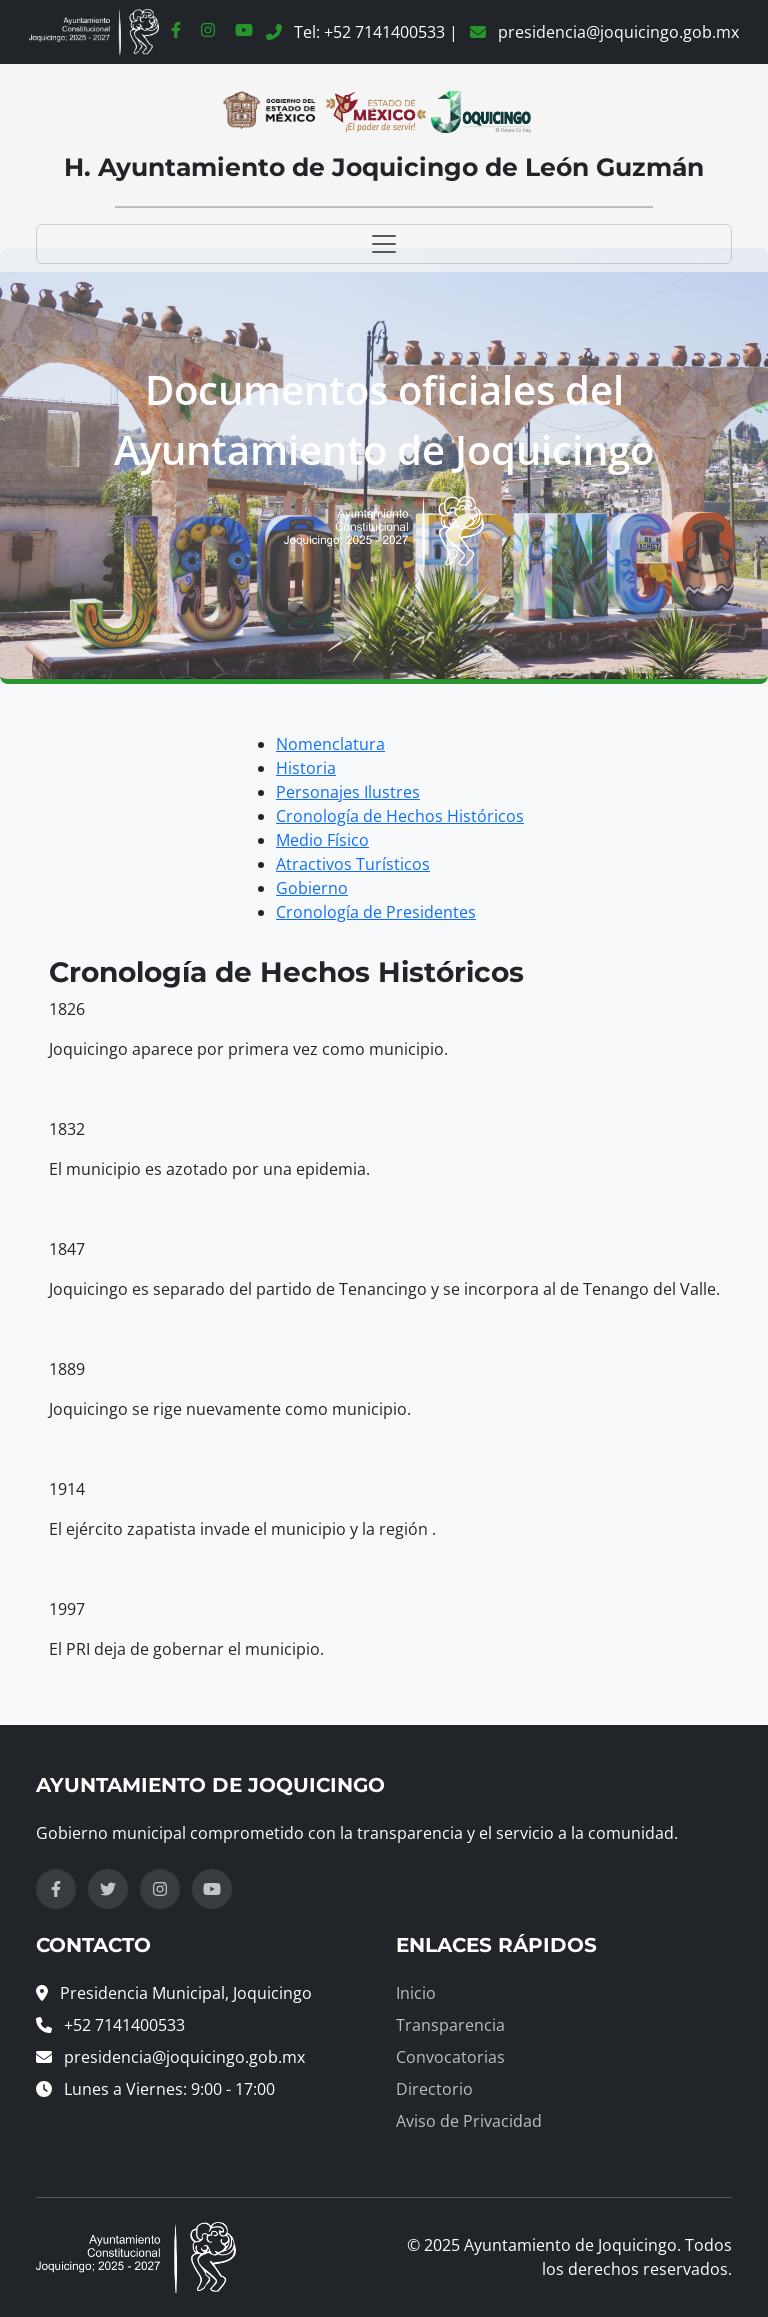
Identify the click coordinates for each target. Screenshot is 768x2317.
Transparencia (450, 2025)
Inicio (416, 1993)
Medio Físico (322, 840)
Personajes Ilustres (348, 792)
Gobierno (312, 888)
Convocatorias (450, 2057)
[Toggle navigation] (384, 244)
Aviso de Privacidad (469, 2121)
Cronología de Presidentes (376, 912)
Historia (306, 768)
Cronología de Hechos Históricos (400, 816)
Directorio (434, 2089)
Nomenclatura (330, 744)
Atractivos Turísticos (353, 864)
